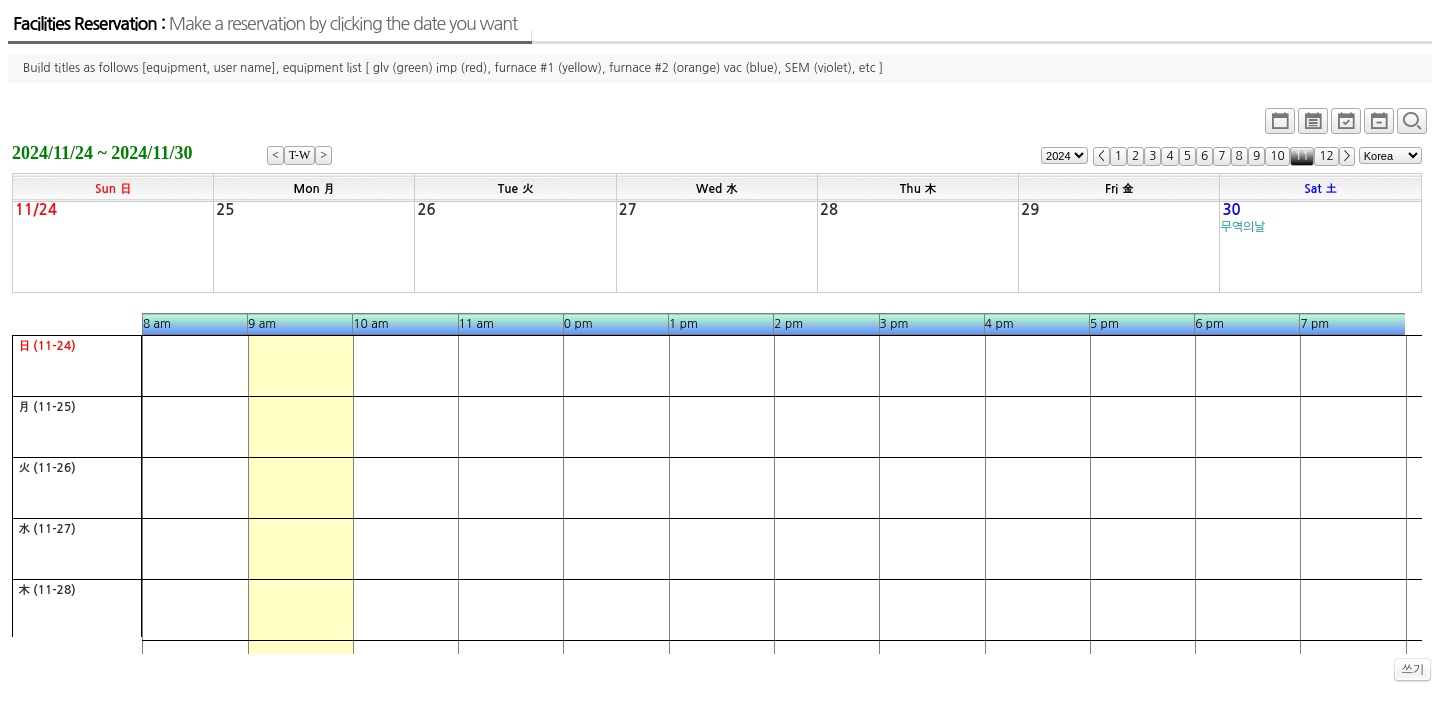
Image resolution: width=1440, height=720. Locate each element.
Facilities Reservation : (265, 24)
